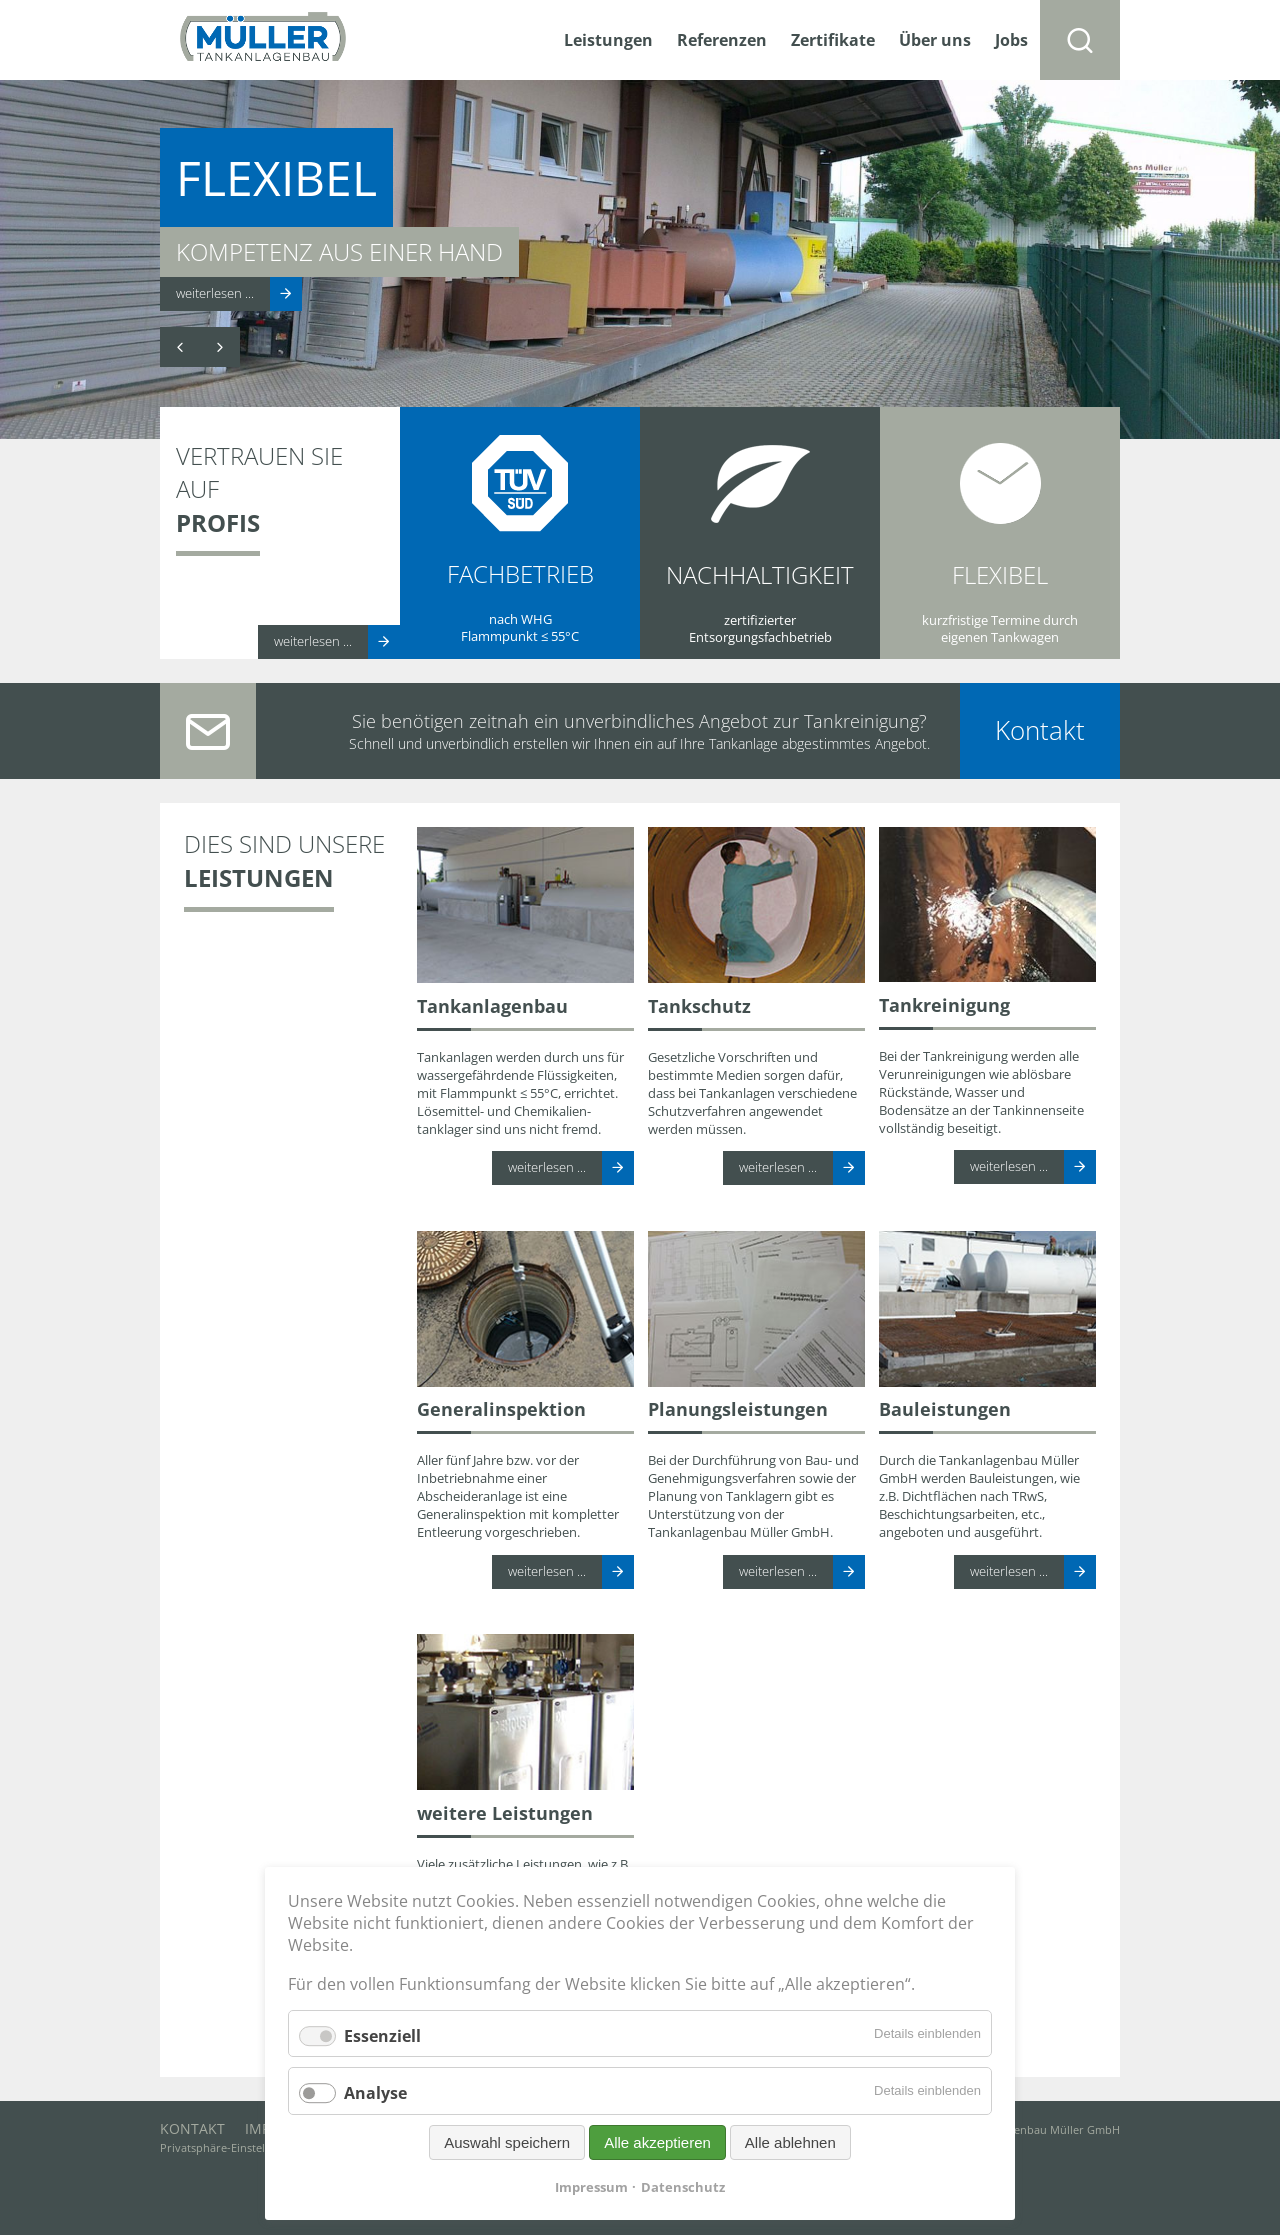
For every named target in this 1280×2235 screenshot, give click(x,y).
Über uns (935, 40)
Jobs (1011, 40)
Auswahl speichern (507, 2142)
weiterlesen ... (215, 293)
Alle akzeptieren (657, 2142)
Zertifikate (833, 40)
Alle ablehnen (790, 2142)
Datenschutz (683, 2187)
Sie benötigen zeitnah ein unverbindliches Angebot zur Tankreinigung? (639, 720)
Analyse (375, 2094)
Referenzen (722, 40)
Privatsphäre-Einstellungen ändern (251, 2147)
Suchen (1080, 40)
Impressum (591, 2187)
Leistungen (608, 40)
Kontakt (1040, 730)
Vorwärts (220, 347)
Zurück (180, 347)
